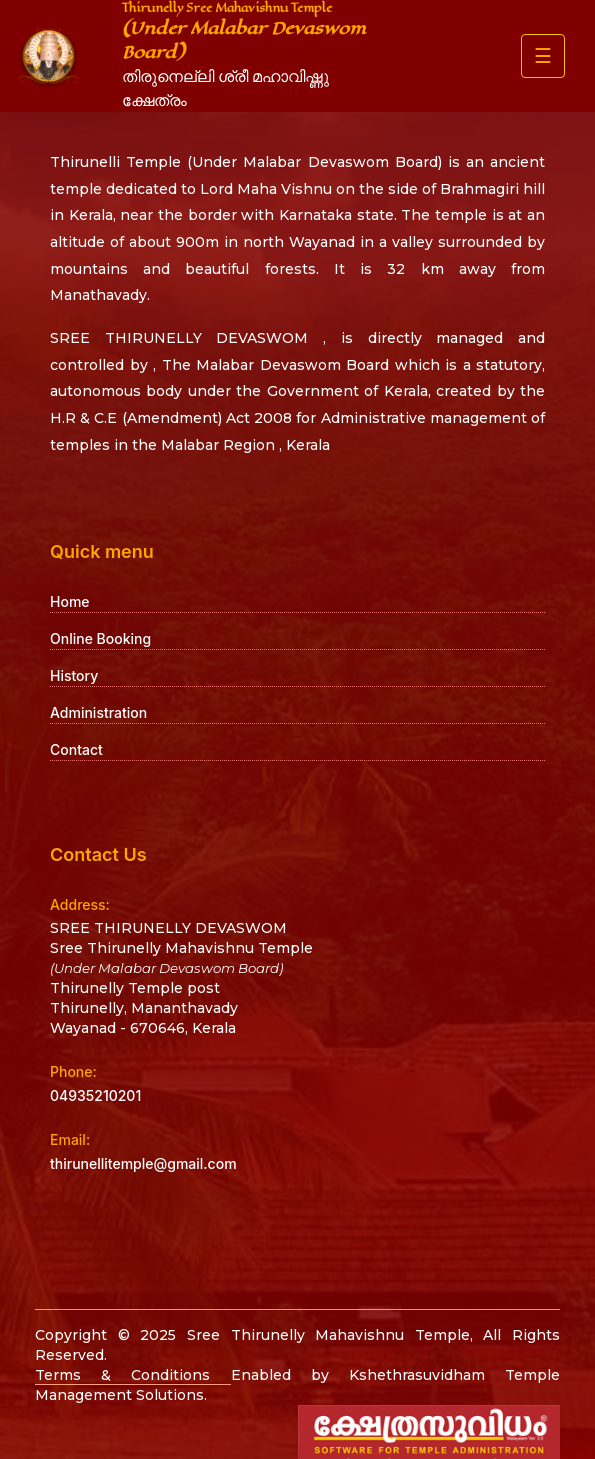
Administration (98, 712)
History (74, 675)
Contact (76, 749)
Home (70, 601)
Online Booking (100, 638)
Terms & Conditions (133, 1375)
